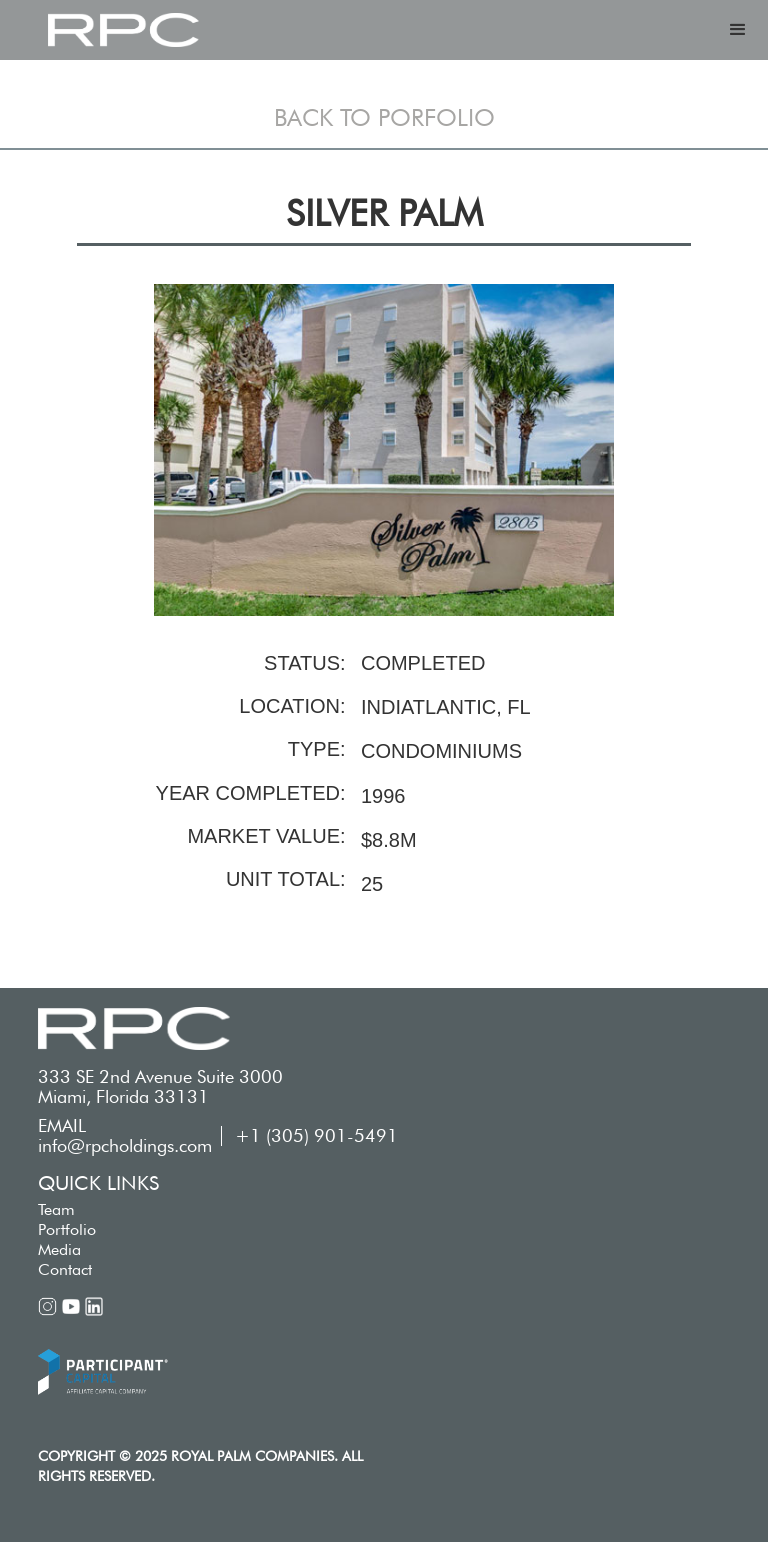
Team (56, 1209)
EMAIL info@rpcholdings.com (125, 1136)
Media (59, 1249)
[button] (738, 30)
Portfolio (67, 1229)
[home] (123, 30)
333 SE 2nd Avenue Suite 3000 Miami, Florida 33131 (160, 1087)
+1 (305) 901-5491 (316, 1136)
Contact (65, 1269)
